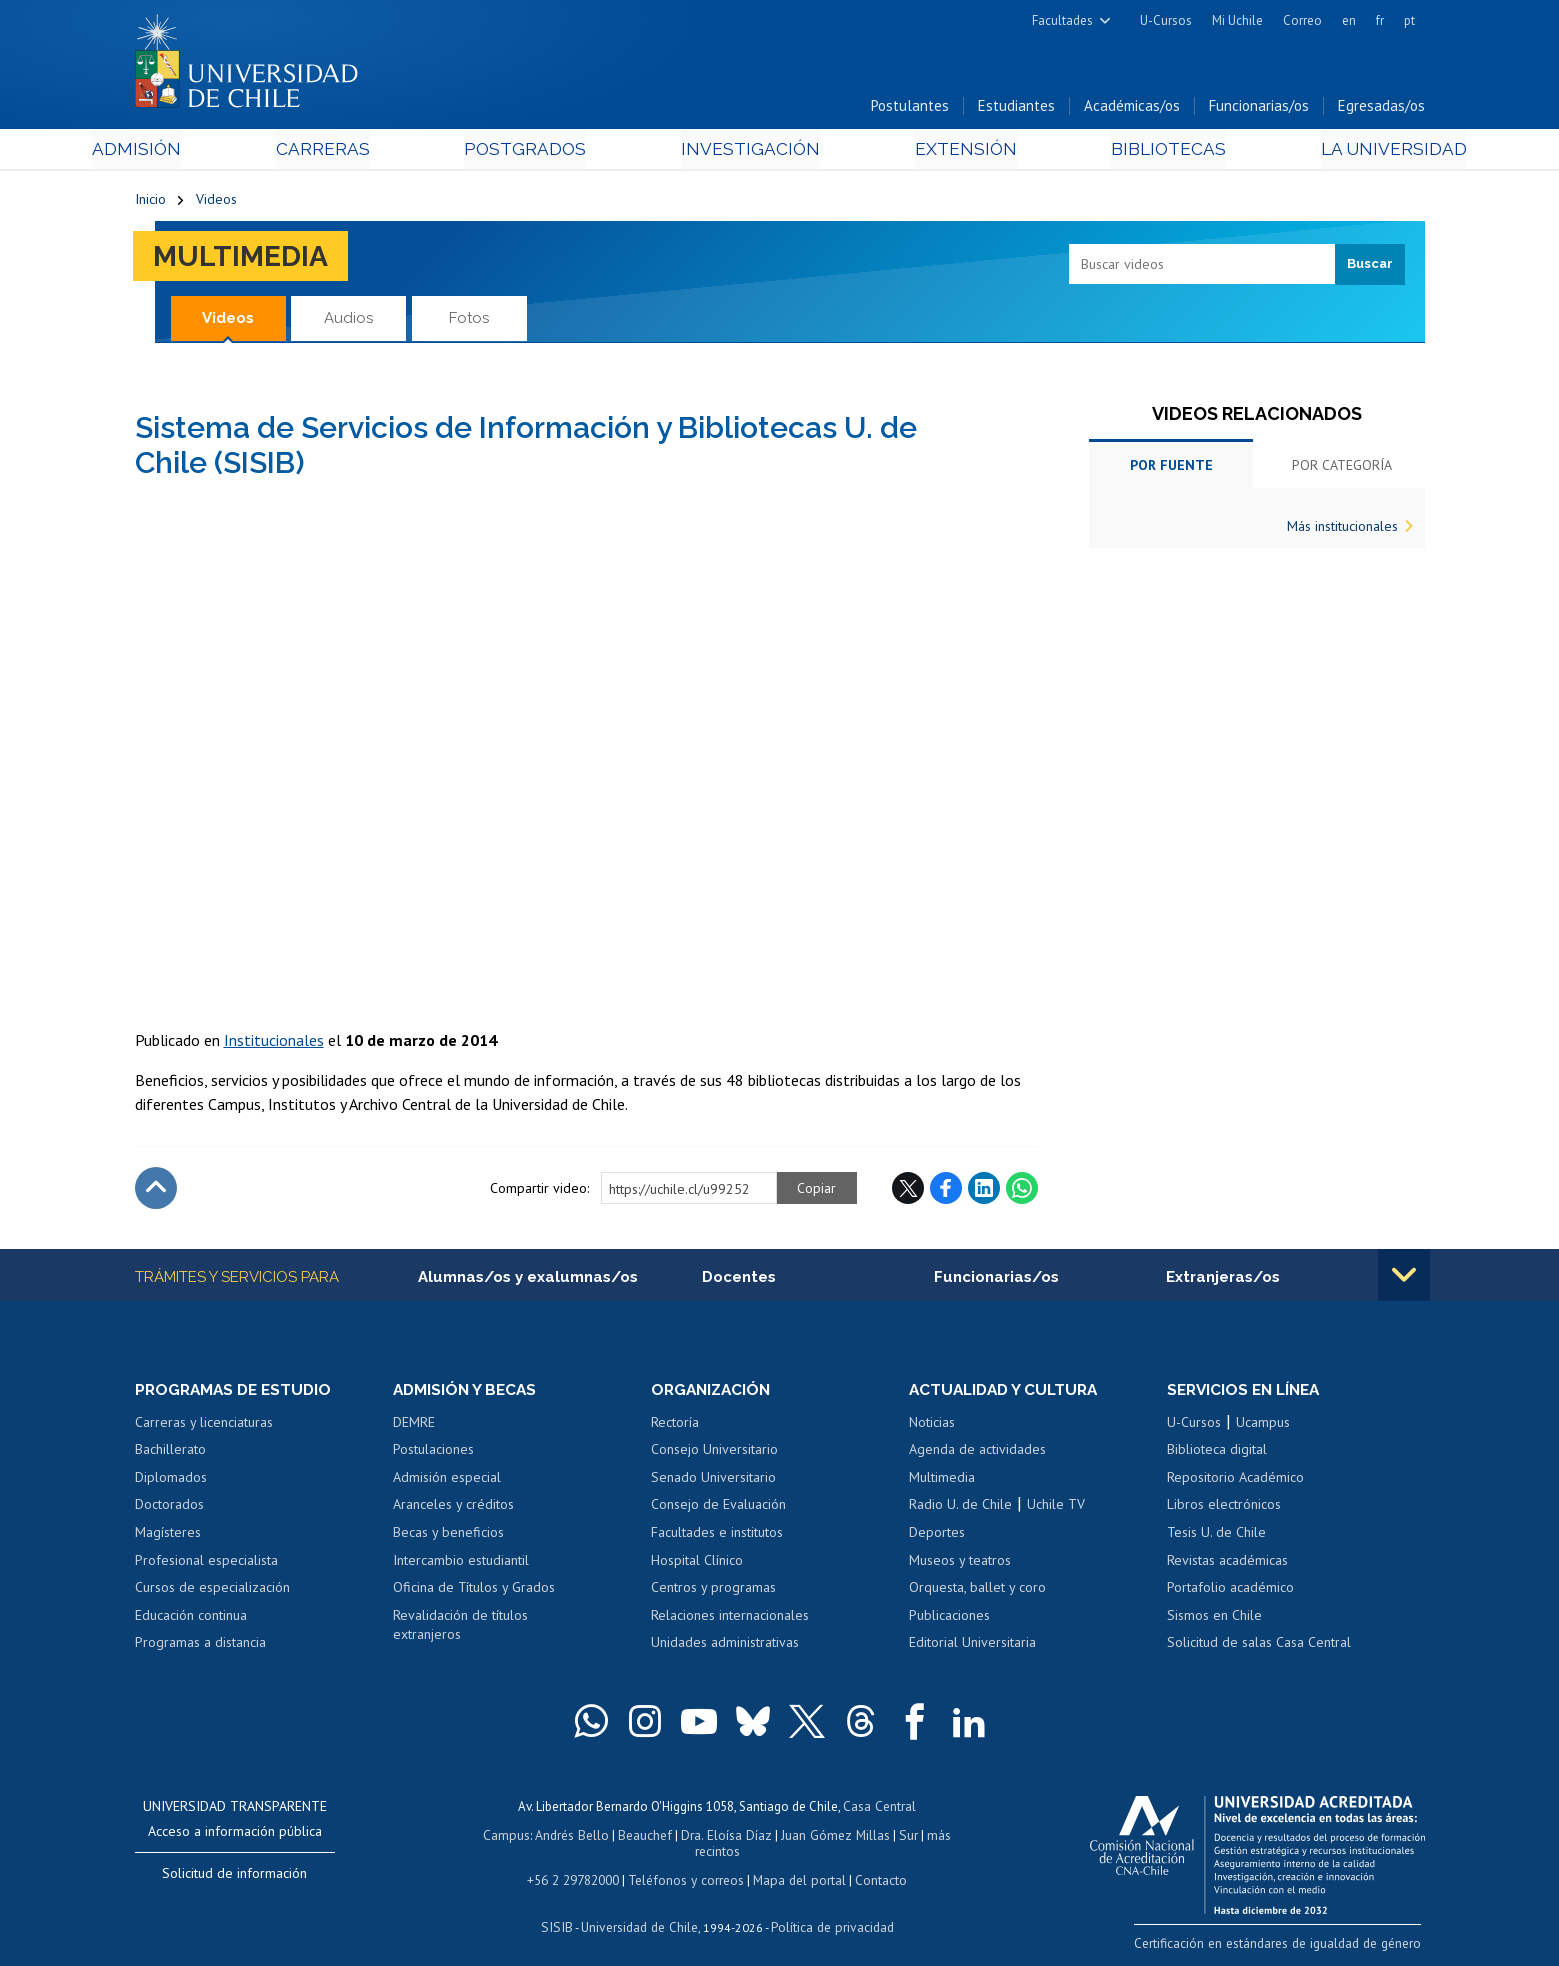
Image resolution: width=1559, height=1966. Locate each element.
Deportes (937, 1536)
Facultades (1062, 20)
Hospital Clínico (697, 1563)
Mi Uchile (1237, 20)
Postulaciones (433, 1453)
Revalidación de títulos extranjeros (460, 1628)
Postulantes (910, 108)
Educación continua (191, 1618)
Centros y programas (713, 1591)
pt (1409, 20)
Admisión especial (447, 1480)
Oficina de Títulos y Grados (474, 1591)
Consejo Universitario (714, 1453)
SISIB (560, 1911)
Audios (348, 320)
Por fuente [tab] (1171, 468)
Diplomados (171, 1480)
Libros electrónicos (1224, 1508)
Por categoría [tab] (1342, 468)
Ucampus (1263, 1425)
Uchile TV (1056, 1508)
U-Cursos (1166, 20)
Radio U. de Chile (960, 1508)
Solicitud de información (234, 1876)
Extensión (949, 151)
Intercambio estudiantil (461, 1563)
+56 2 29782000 (577, 1864)
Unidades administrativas (725, 1646)
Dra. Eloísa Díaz (703, 1836)
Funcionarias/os (1259, 108)
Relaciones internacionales (730, 1618)
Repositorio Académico (1235, 1480)
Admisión (180, 151)
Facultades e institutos (717, 1536)
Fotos (469, 320)
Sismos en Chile (1214, 1618)
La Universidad (1349, 151)
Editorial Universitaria (972, 1646)
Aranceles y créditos (453, 1508)
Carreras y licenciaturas (204, 1425)
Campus (487, 1836)
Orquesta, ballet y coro (977, 1591)
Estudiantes (1016, 108)
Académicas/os (1132, 108)
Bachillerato (170, 1453)
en (1349, 20)
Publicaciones (949, 1618)
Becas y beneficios (448, 1536)
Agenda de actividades (977, 1453)
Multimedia (244, 258)
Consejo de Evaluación (718, 1508)
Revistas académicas (1227, 1563)
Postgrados (538, 151)
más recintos (934, 1836)
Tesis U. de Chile (1216, 1536)
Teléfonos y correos (687, 1864)
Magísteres (168, 1536)
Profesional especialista (206, 1563)
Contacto (877, 1864)
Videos (216, 202)
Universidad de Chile (639, 1911)
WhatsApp (1022, 1191)
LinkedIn (984, 1191)
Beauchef (623, 1836)
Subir (156, 1191)
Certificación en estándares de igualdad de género (1284, 1945)
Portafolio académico (1230, 1591)
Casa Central (880, 1808)
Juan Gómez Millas (809, 1836)
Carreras (350, 151)
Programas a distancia (200, 1646)
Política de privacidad (828, 1911)
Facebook (946, 1191)
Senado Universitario (713, 1480)
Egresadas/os (1381, 108)
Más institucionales (1342, 529)
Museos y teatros (960, 1563)
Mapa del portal (797, 1864)
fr (1380, 20)
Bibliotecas (1138, 151)
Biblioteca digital (1217, 1453)
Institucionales (274, 1043)
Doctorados (169, 1508)
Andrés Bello (551, 1836)
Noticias (932, 1425)
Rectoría (675, 1425)
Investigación (749, 151)
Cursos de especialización (212, 1591)
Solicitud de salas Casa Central (1259, 1646)
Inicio (150, 202)
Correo (1302, 20)
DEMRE (414, 1425)
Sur (880, 1836)
